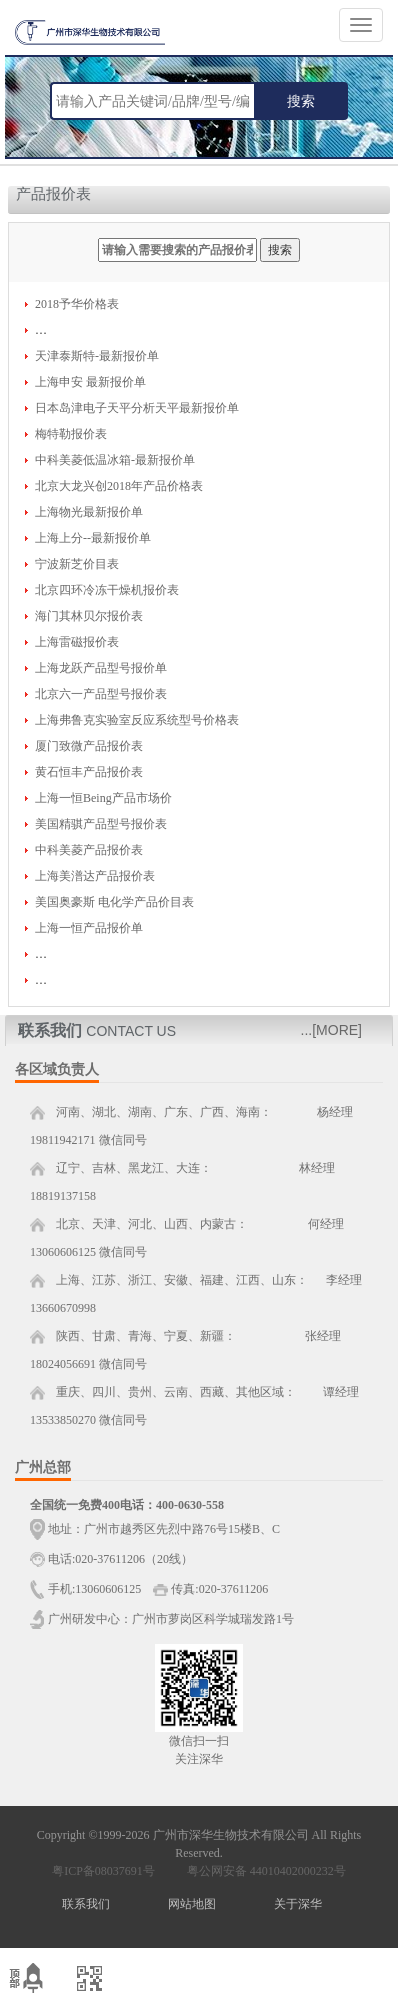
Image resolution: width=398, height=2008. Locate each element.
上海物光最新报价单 (89, 512)
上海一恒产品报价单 (89, 928)
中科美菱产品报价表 (89, 850)
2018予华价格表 (77, 304)
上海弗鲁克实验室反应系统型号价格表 (137, 720)
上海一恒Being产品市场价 (103, 798)
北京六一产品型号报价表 (101, 694)
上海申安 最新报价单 (90, 382)
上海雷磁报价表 (77, 642)
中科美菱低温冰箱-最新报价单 (115, 460)
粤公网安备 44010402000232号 (262, 1871)
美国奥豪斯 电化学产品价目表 (114, 902)
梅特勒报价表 (71, 434)
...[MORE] (331, 1030)
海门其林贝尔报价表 (89, 616)
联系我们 (86, 1904)
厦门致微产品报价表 (89, 746)
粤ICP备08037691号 (103, 1871)
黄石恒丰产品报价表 (89, 772)
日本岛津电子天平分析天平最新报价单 (137, 408)
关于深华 (298, 1904)
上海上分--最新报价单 (93, 538)
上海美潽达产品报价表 (95, 876)
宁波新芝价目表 (77, 564)
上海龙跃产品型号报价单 (101, 668)
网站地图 (192, 1904)
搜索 (301, 101)
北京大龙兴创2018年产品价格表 (119, 486)
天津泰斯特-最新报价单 (97, 356)
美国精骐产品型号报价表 (101, 824)
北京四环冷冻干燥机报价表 (107, 590)
